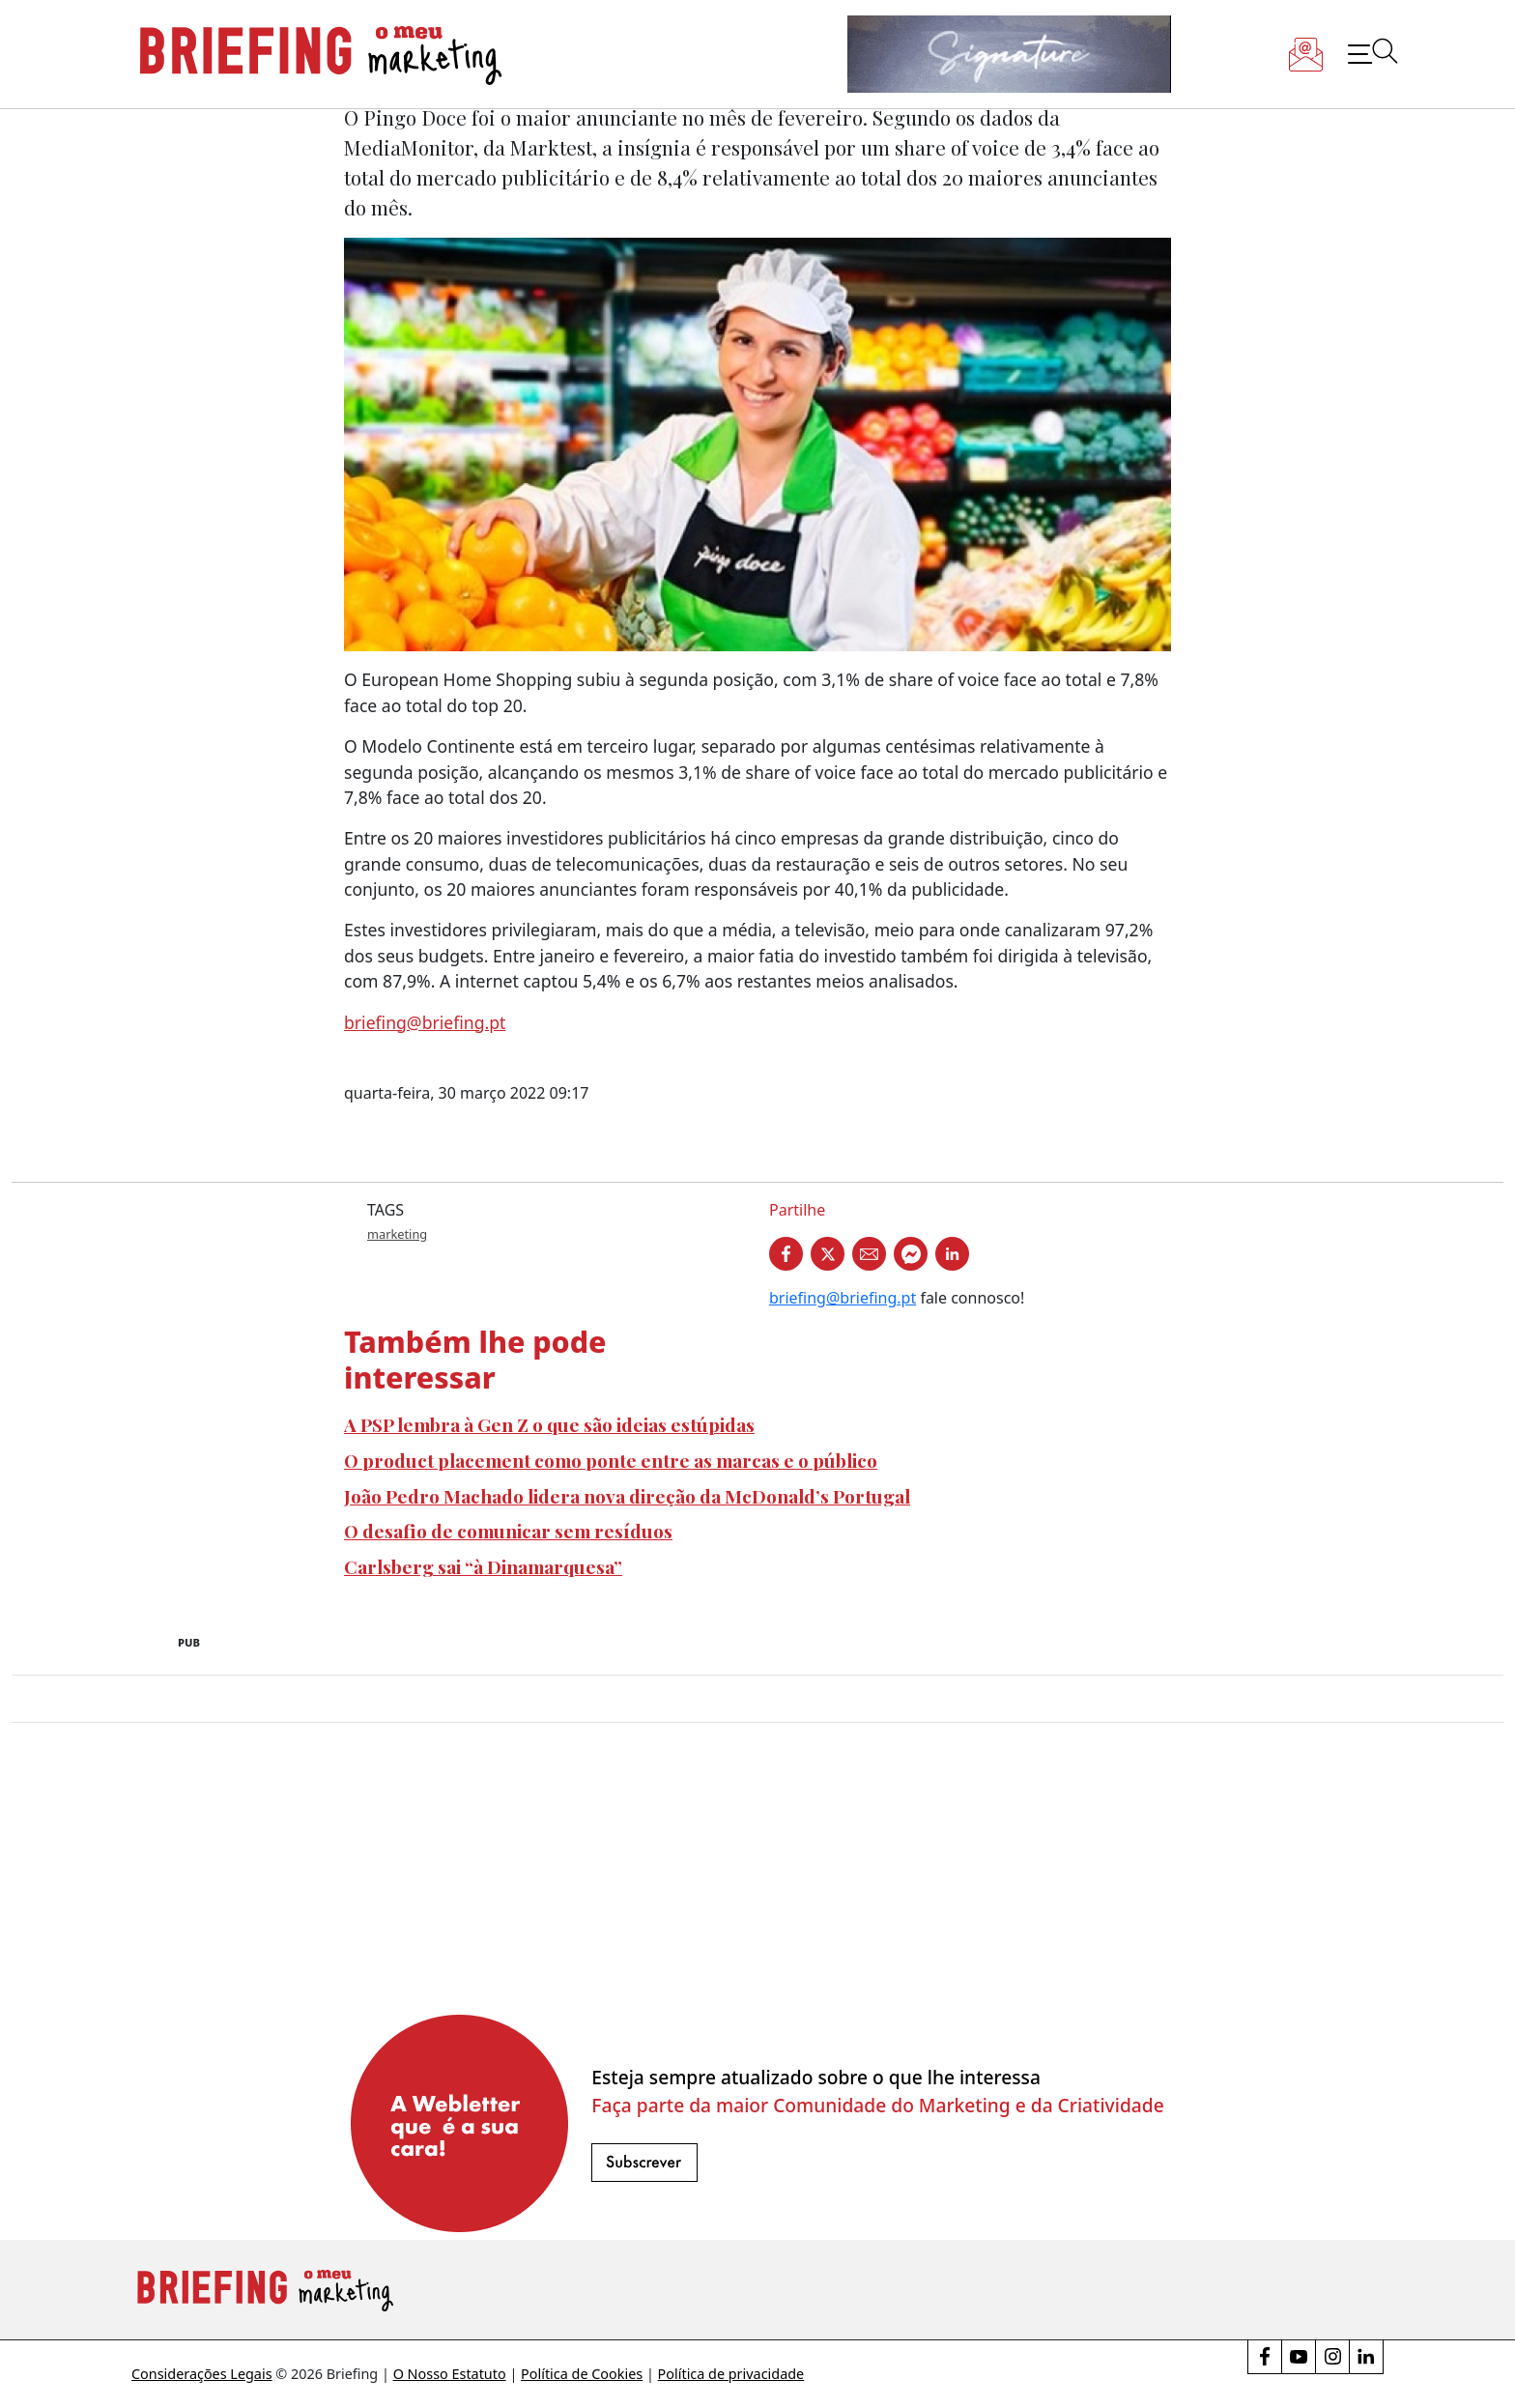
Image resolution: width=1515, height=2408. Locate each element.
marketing (397, 1234)
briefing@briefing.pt (424, 1022)
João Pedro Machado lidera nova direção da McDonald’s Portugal (627, 1495)
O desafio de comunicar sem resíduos (508, 1530)
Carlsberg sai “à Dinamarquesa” (483, 1566)
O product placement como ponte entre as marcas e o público (610, 1460)
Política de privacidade (731, 2374)
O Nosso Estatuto (449, 2374)
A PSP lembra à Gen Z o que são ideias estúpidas (549, 1424)
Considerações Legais (201, 2374)
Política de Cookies (582, 2374)
